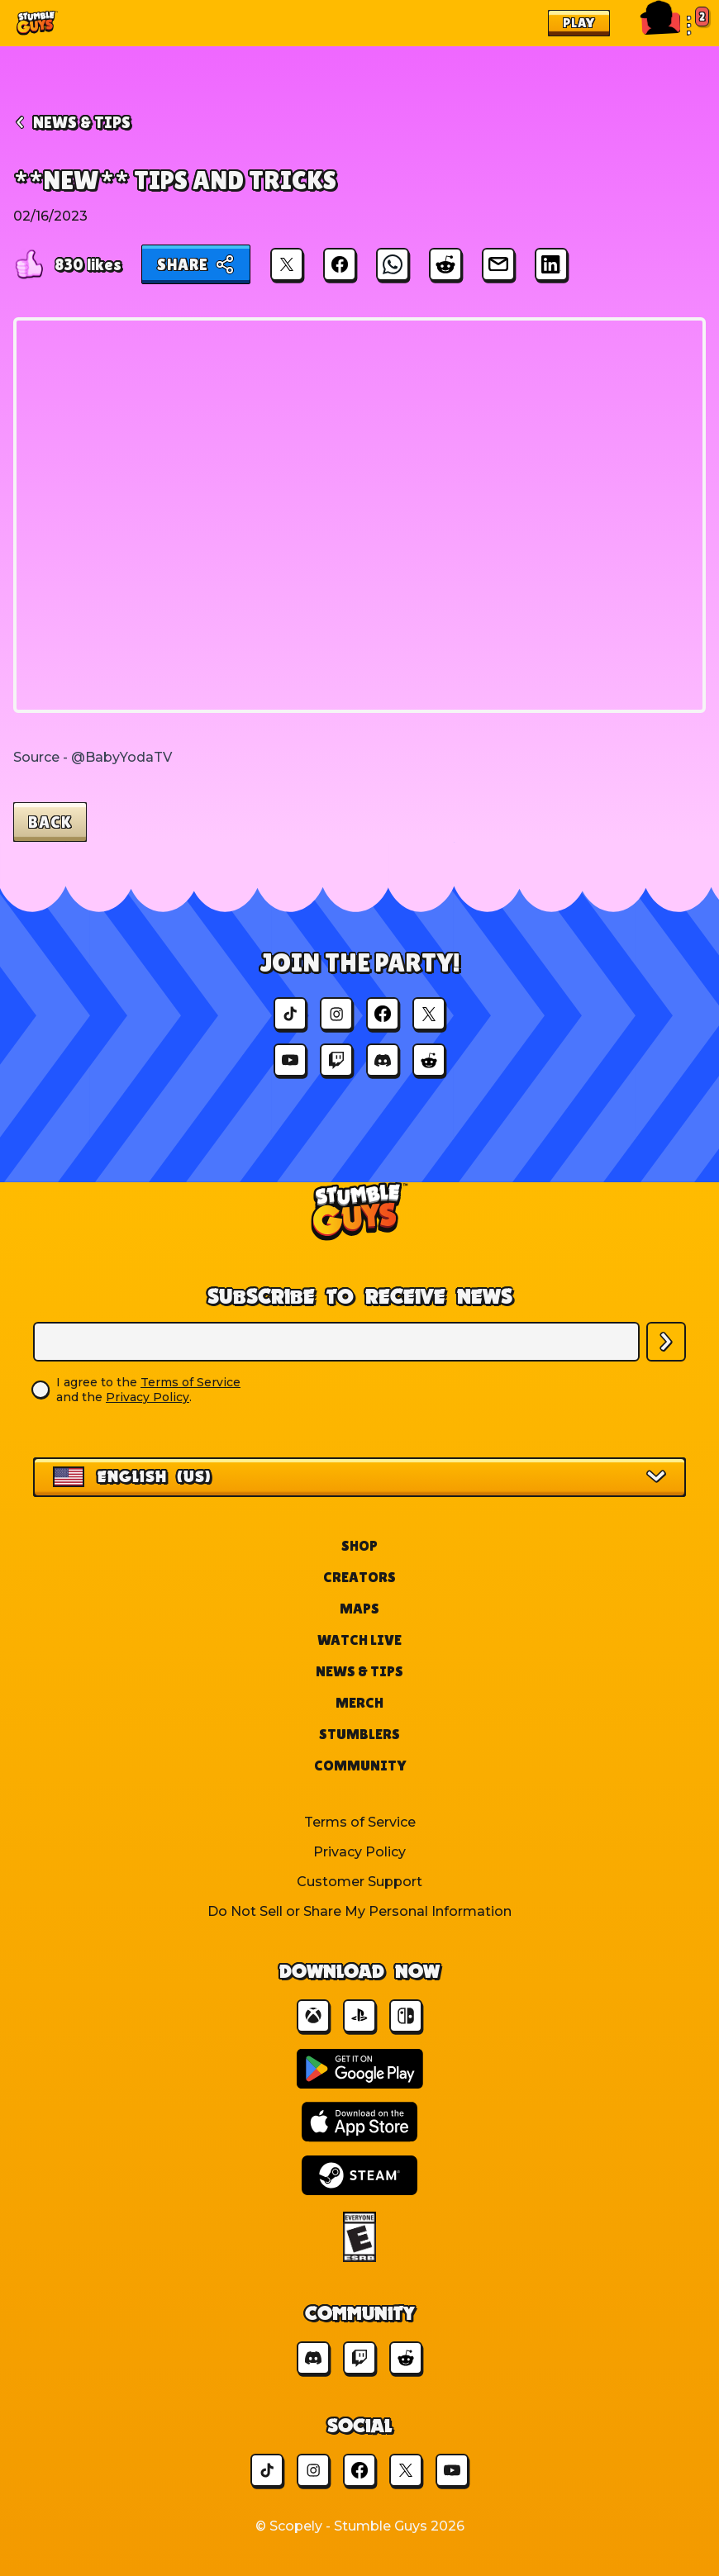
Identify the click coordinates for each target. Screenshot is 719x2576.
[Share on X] (286, 264)
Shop (359, 1545)
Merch (359, 1702)
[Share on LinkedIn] (551, 264)
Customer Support (359, 1881)
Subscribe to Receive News (359, 1296)
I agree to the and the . (148, 1389)
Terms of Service (190, 1382)
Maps (359, 1608)
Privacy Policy (147, 1397)
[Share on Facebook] (339, 264)
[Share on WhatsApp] (392, 264)
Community (360, 1765)
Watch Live (359, 1639)
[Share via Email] (498, 264)
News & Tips (359, 1671)
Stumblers (359, 1733)
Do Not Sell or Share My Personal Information (359, 1911)
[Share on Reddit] (445, 264)
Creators (359, 1576)
